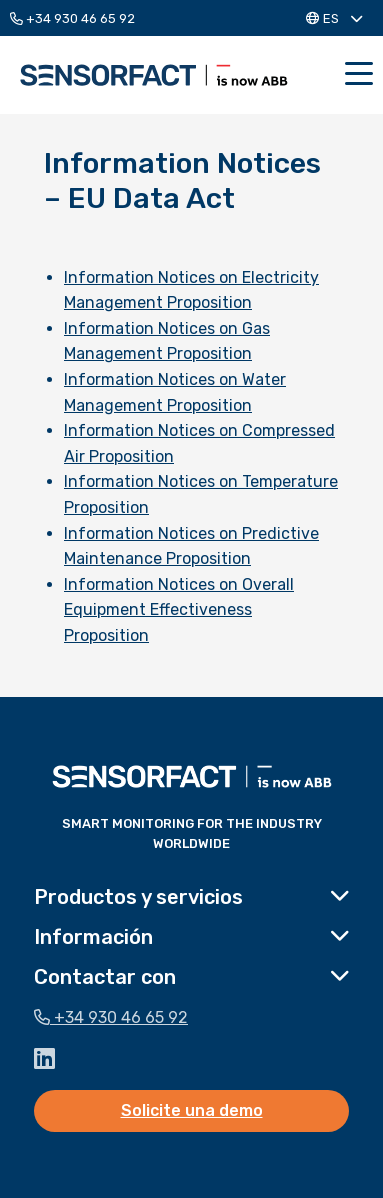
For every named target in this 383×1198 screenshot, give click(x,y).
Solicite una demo (192, 1110)
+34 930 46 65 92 (72, 18)
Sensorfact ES (154, 75)
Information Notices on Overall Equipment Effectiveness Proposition (179, 610)
